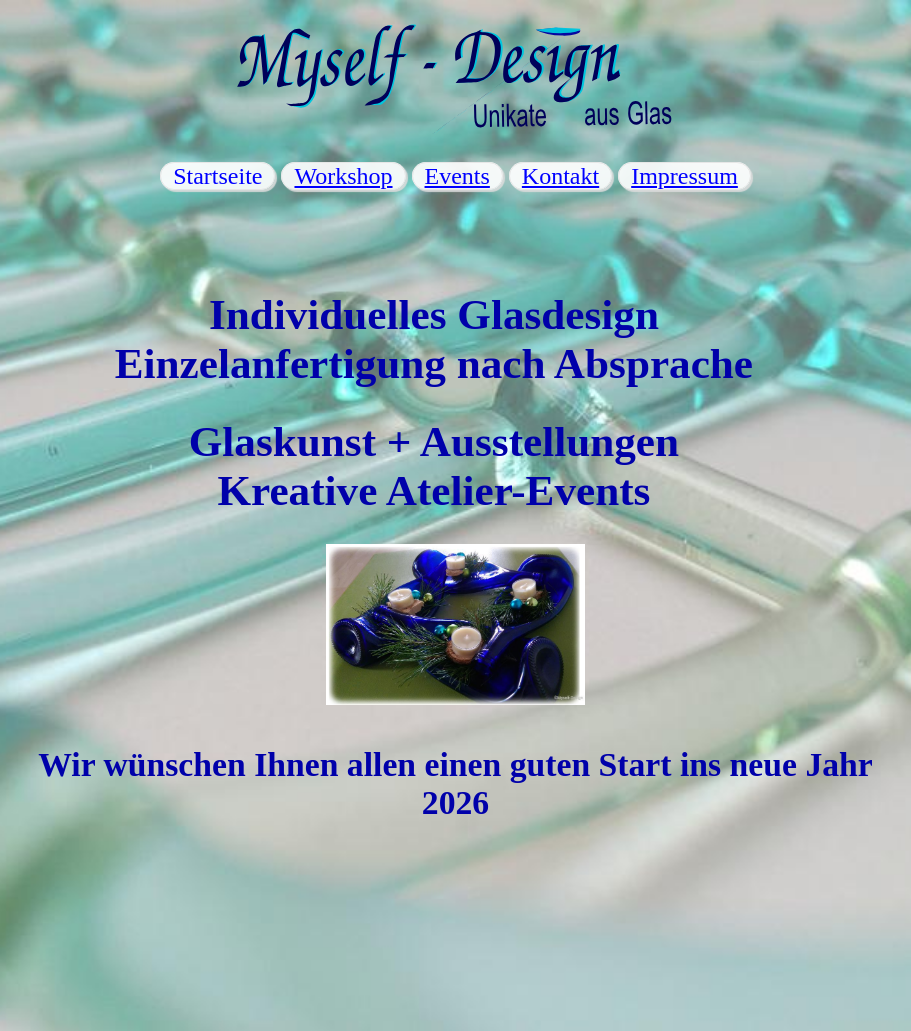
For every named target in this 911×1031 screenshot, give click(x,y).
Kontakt (560, 176)
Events (457, 176)
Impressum (684, 176)
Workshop (343, 176)
